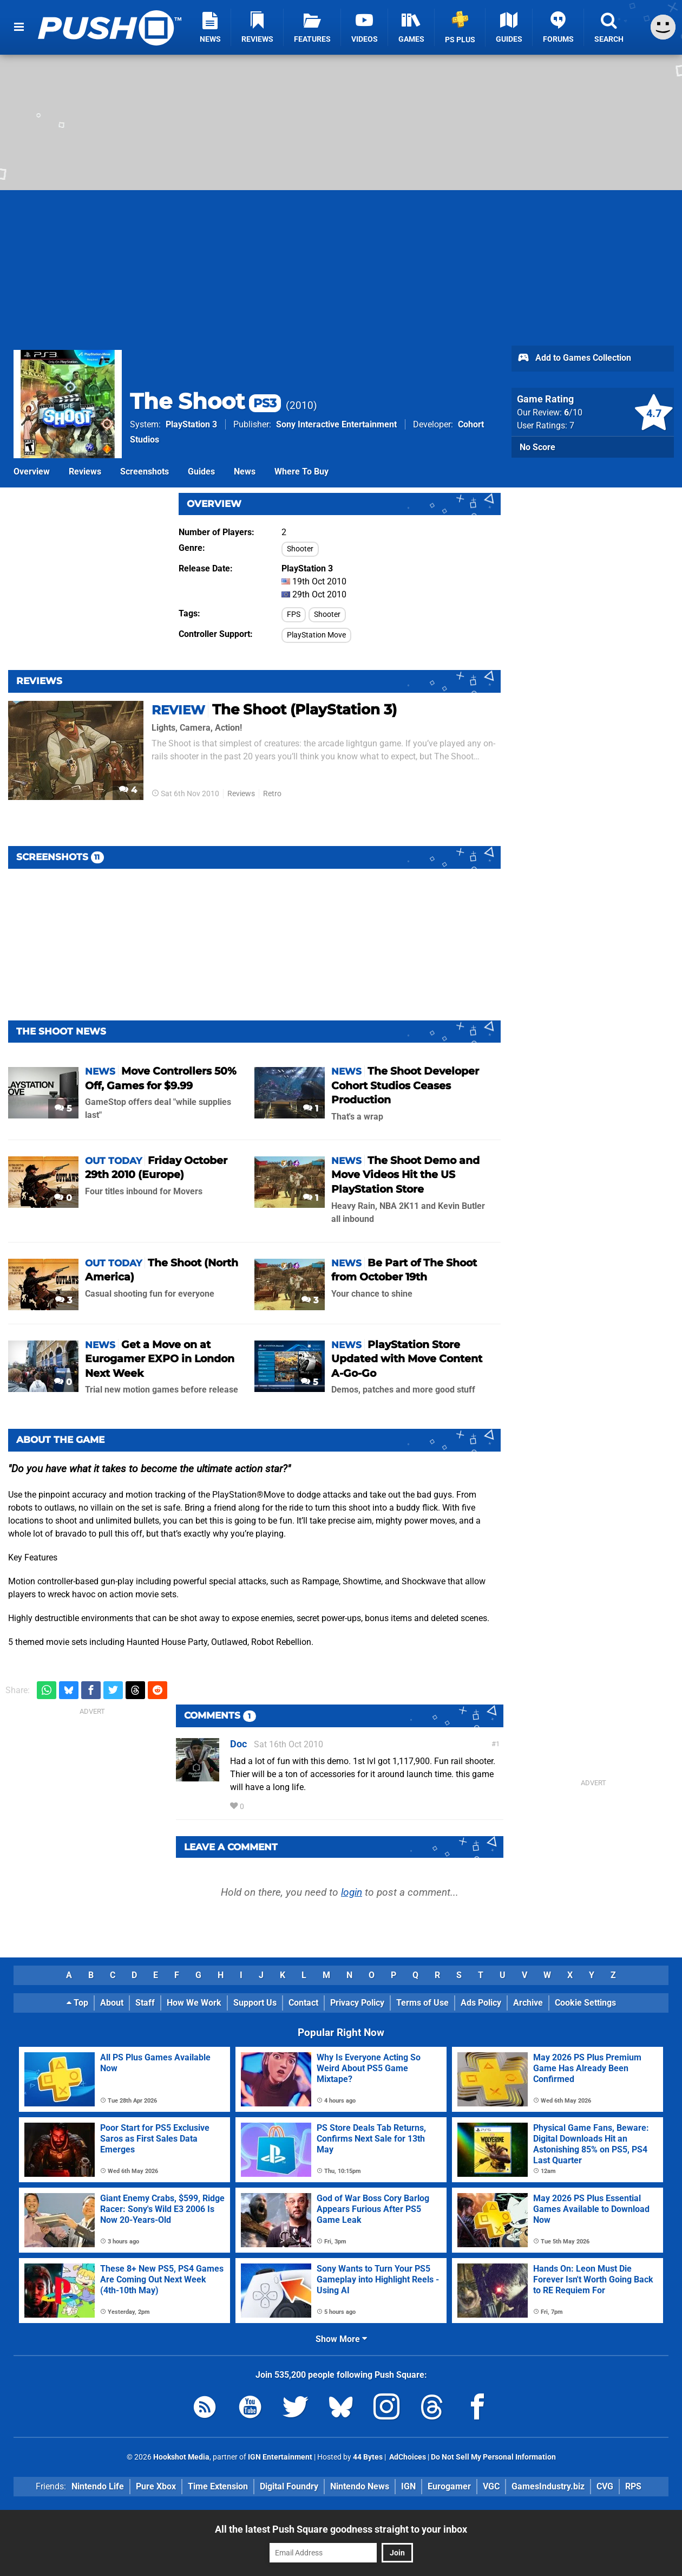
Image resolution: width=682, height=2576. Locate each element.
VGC (491, 2486)
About (111, 2003)
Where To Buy (301, 471)
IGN (408, 2486)
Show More (341, 2339)
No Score (537, 447)
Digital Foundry (289, 2486)
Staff (145, 2003)
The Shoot (205, 401)
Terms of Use (422, 2003)
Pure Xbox (156, 2486)
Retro (272, 793)
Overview (32, 471)
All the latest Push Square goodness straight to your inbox (341, 2529)
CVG (604, 2486)
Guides (201, 471)
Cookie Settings (585, 2003)
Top (77, 2003)
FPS (293, 614)
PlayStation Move (316, 635)
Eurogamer (449, 2486)
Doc (238, 1743)
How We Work (194, 2003)
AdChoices (407, 2457)
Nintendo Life (97, 2486)
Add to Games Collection (574, 358)
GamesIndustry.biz (548, 2486)
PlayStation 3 (191, 424)
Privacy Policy (357, 2003)
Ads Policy (481, 2003)
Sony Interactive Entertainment (336, 424)
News (244, 471)
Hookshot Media (181, 2457)
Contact (303, 2003)
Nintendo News (359, 2486)
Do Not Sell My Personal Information (493, 2457)
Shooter (300, 549)
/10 (573, 412)
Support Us (255, 2003)
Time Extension (218, 2486)
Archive (528, 2003)
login (351, 1892)
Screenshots (144, 471)
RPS (633, 2486)
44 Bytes (368, 2457)
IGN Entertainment (280, 2457)
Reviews (85, 471)
